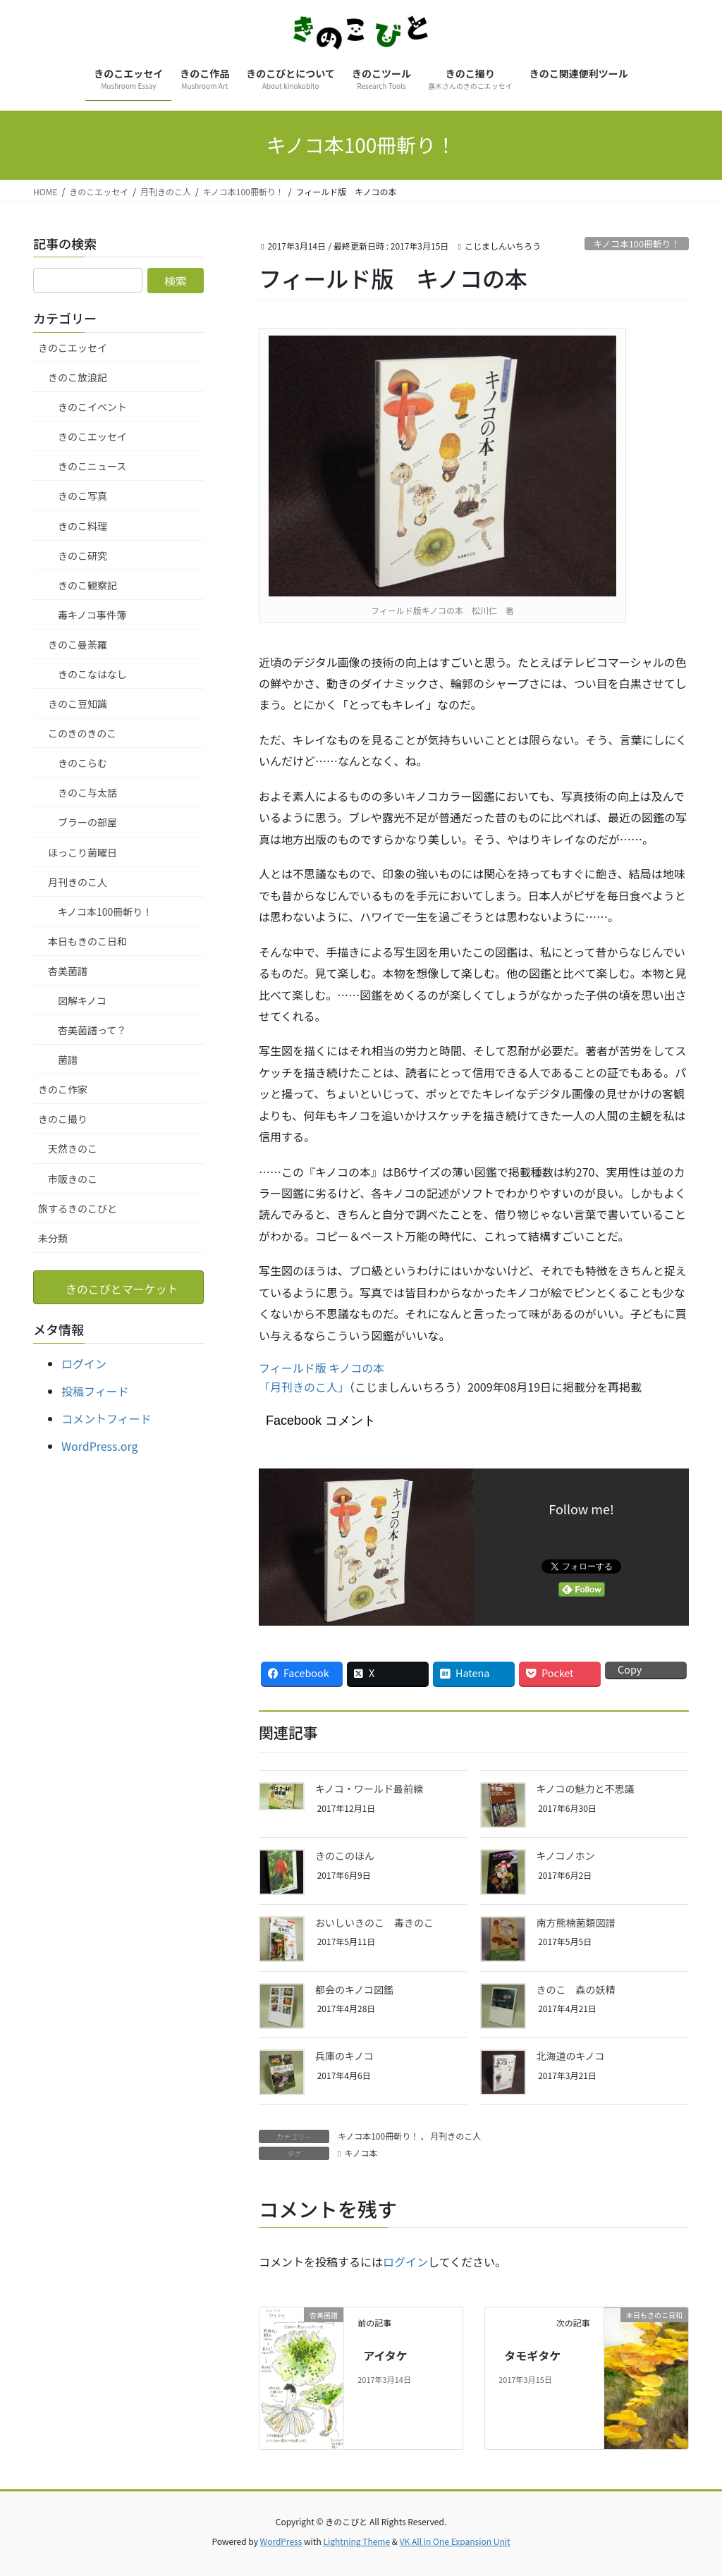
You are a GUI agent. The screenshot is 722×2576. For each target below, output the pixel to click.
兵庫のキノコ (344, 2056)
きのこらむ (82, 763)
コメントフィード (106, 1418)
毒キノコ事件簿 (92, 615)
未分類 (53, 1238)
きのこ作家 (62, 1089)
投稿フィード (95, 1390)
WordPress (281, 2541)
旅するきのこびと (77, 1208)
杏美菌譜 (67, 971)
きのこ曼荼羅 (77, 644)
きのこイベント (92, 407)
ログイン (405, 2261)
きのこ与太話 (87, 792)
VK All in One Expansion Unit (455, 2541)
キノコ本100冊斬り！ (636, 243)
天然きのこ (72, 1148)
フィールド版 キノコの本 (321, 1367)
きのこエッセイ (72, 348)
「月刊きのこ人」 (304, 1386)
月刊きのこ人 (455, 2136)
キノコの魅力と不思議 (586, 1788)
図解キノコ (82, 1000)
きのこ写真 (82, 496)
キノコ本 (360, 2153)
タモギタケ (532, 2355)
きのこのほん (344, 1855)
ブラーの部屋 (87, 822)
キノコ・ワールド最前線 (369, 1788)
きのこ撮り (62, 1119)
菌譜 (68, 1060)
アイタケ (385, 2355)
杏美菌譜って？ (92, 1030)
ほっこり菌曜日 (82, 852)
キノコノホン (566, 1855)
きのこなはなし (92, 674)
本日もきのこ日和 (87, 941)
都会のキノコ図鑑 (354, 1989)
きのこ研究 (82, 555)
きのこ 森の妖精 (576, 1989)
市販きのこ (72, 1179)
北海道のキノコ (571, 2056)
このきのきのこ (82, 733)
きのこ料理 (82, 526)
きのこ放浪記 (77, 377)
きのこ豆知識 (77, 704)
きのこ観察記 (87, 585)
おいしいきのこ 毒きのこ (374, 1922)
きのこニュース (92, 466)
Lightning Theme (356, 2541)
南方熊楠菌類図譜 (576, 1922)
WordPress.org (99, 1445)
